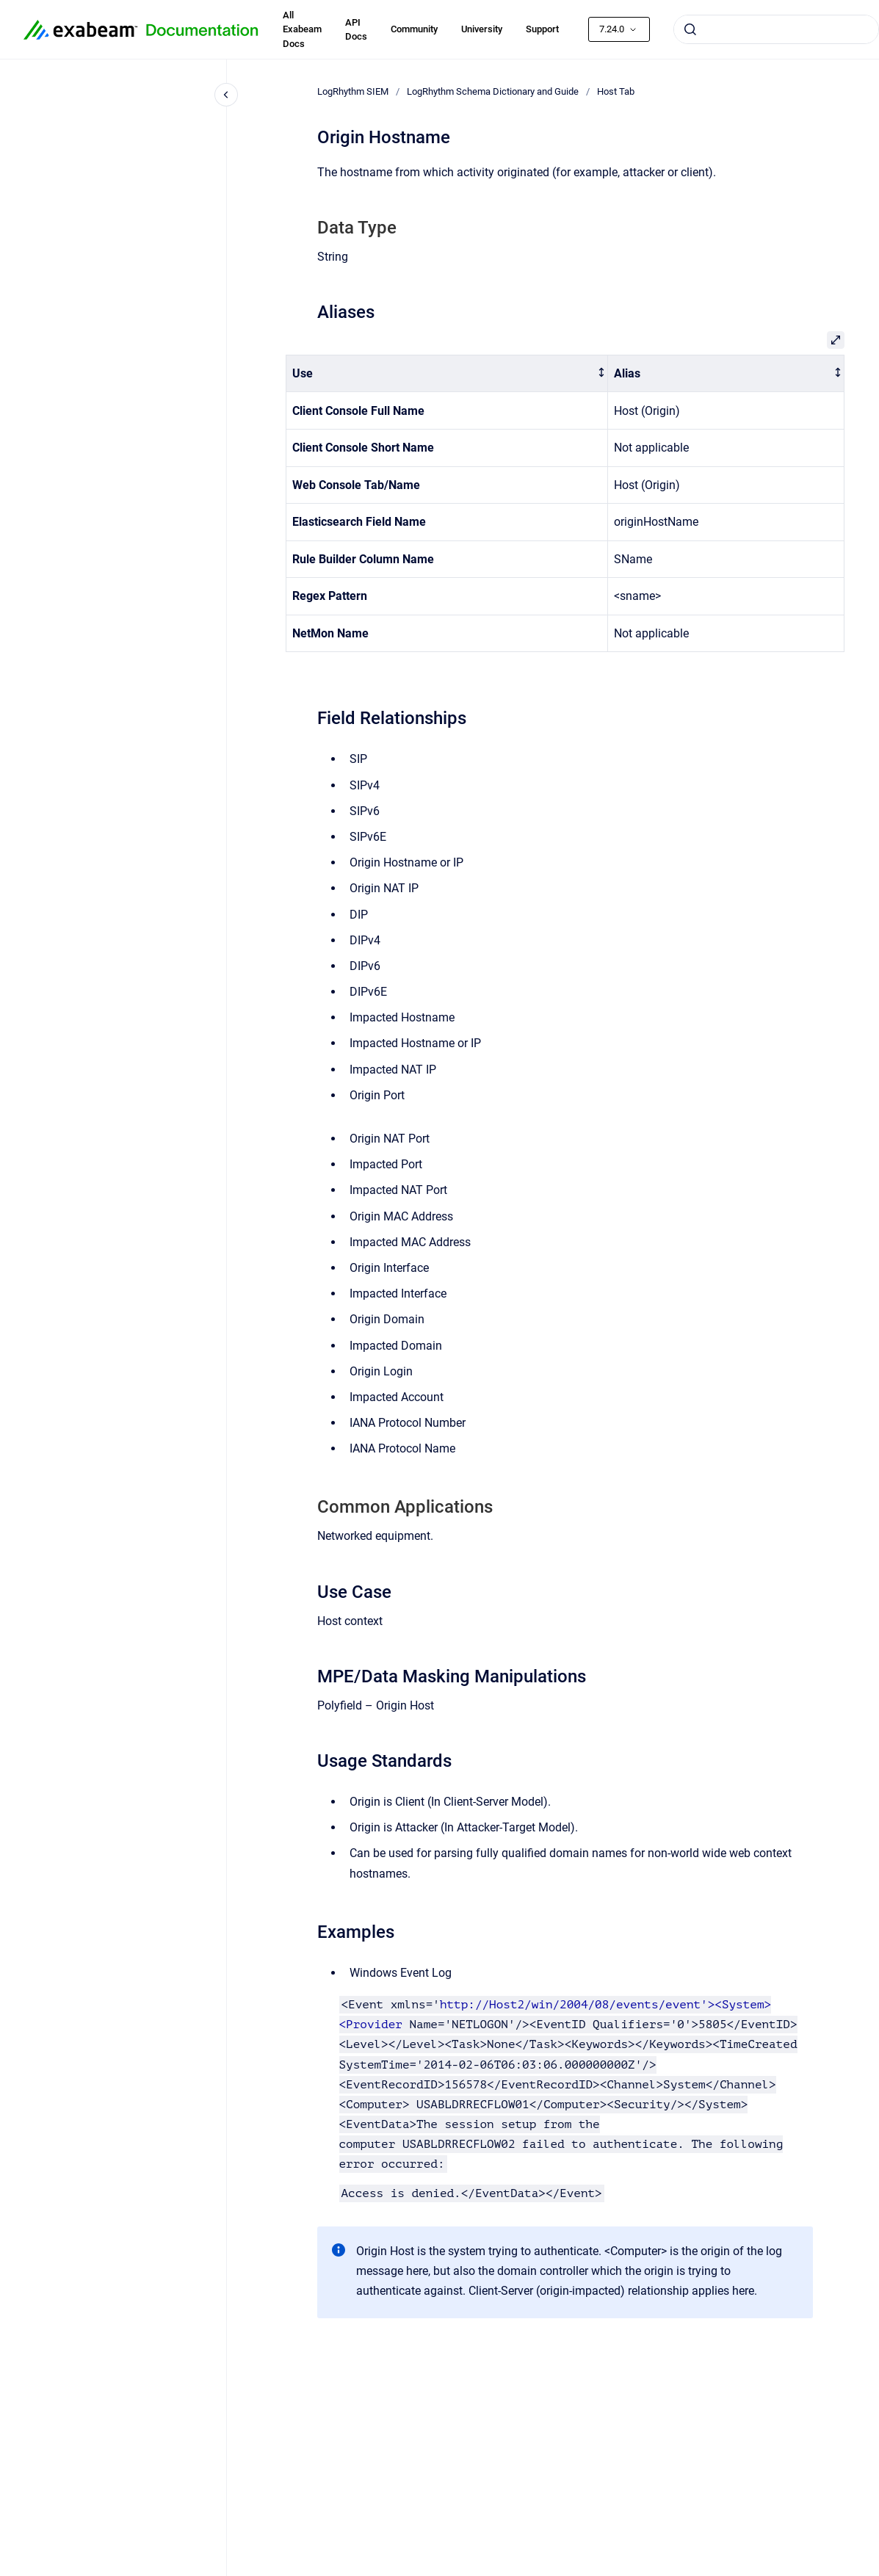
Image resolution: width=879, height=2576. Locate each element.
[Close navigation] (226, 94)
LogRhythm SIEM (352, 91)
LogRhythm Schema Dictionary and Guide (493, 91)
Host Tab (615, 91)
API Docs (356, 30)
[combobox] (776, 29)
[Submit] (690, 29)
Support (542, 29)
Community (414, 29)
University (481, 29)
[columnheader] (446, 373)
